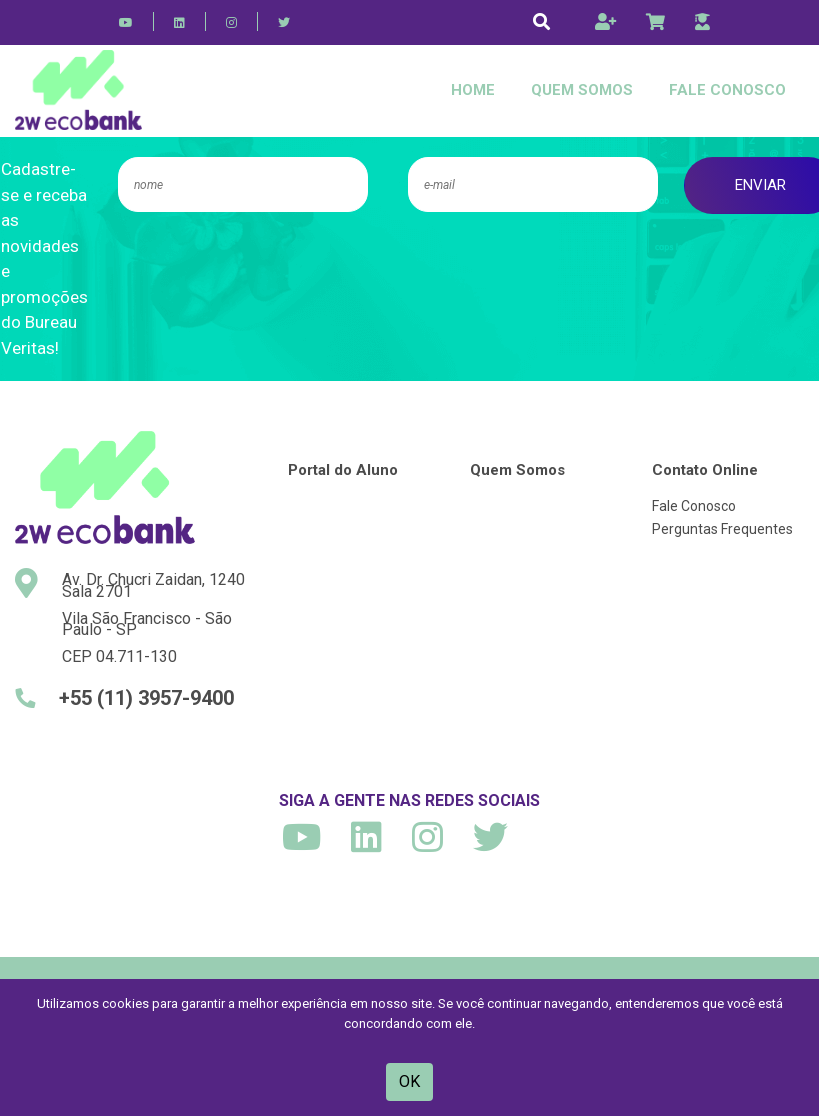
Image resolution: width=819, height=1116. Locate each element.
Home (473, 90)
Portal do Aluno (343, 470)
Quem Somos (582, 90)
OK (409, 1081)
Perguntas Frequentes (722, 529)
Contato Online (705, 470)
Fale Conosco (727, 90)
